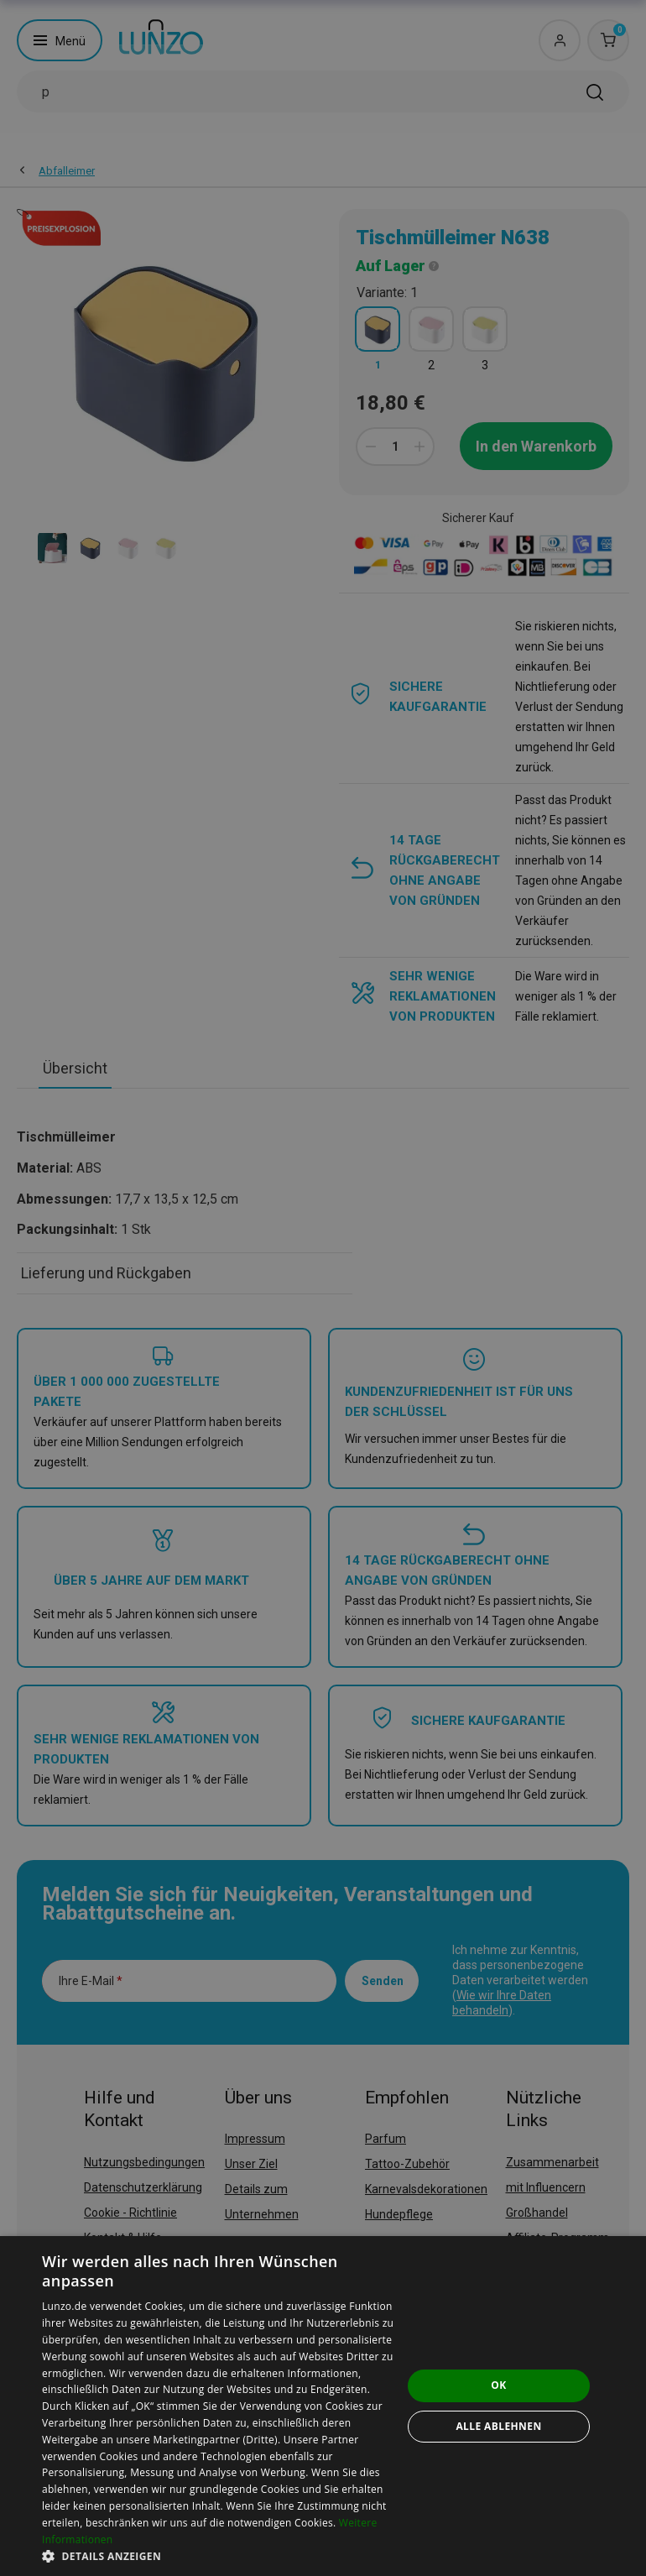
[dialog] (323, 2406)
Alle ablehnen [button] (498, 2426)
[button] (222, 2555)
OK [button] (498, 2385)
